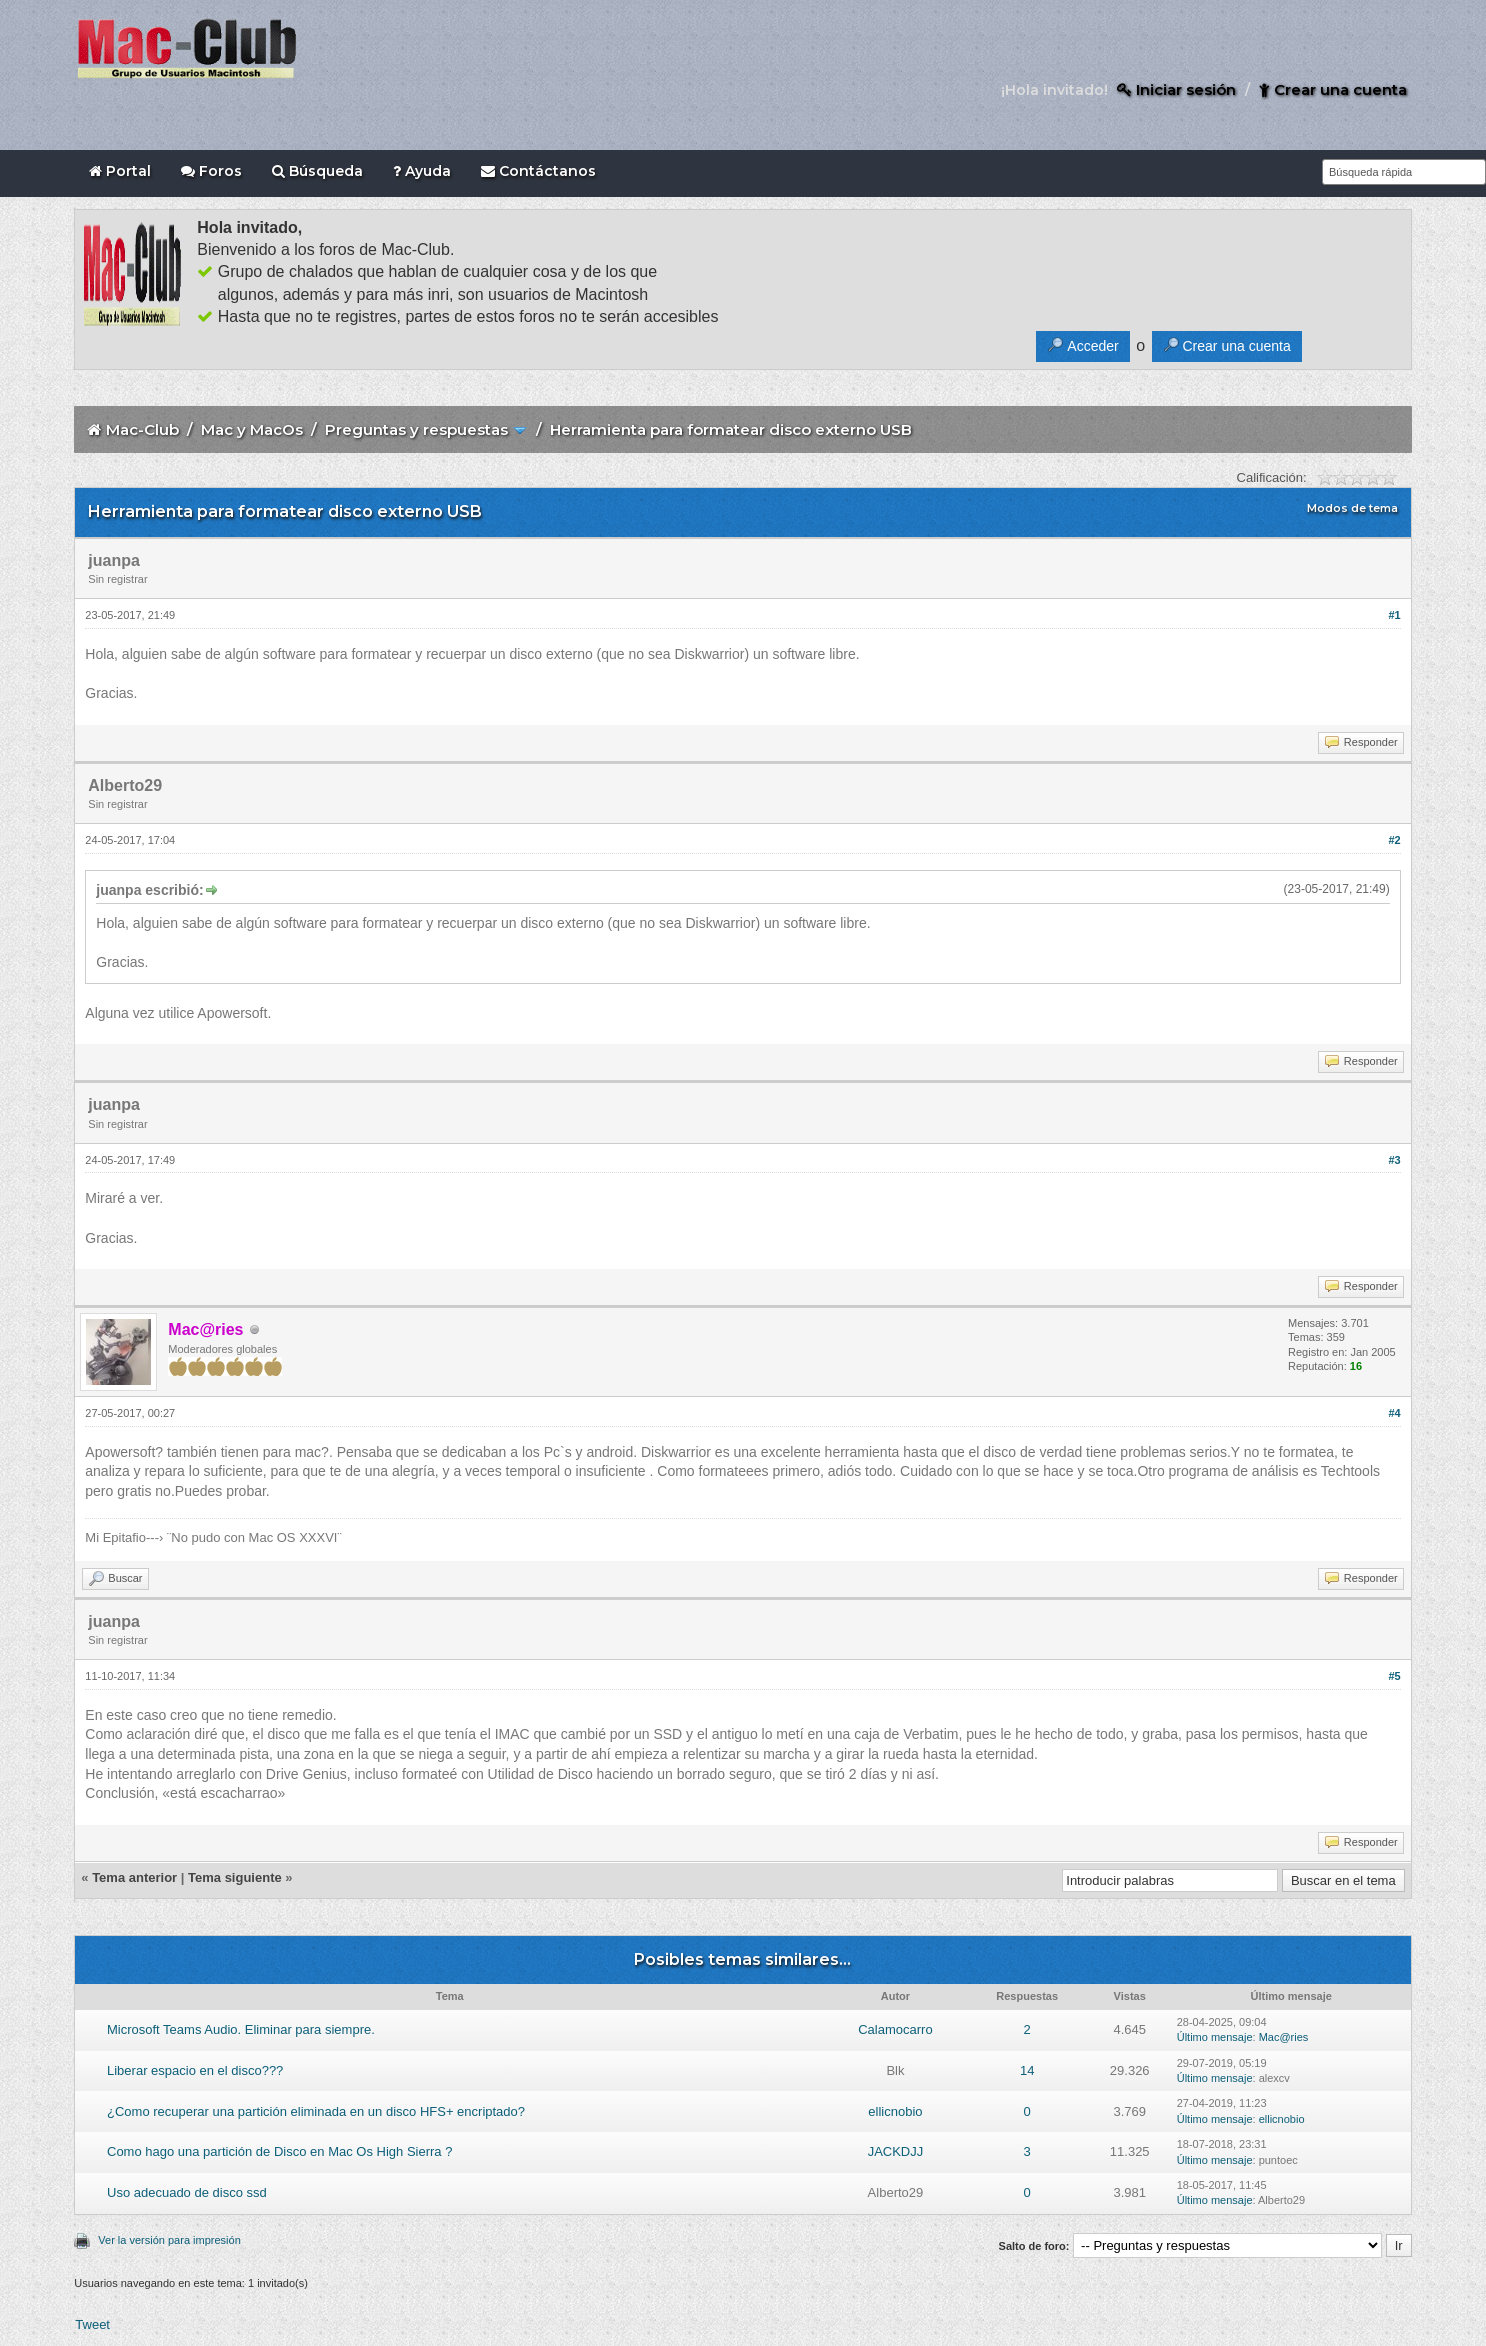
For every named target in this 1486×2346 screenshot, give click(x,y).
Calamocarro (895, 2029)
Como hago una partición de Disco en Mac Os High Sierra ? (279, 2151)
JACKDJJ (896, 2151)
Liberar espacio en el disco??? (195, 2070)
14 (1027, 2070)
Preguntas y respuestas (416, 429)
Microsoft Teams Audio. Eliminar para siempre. (241, 2029)
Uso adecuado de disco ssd (187, 2192)
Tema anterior (134, 1877)
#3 (1394, 1160)
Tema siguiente (235, 1877)
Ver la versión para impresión (169, 2240)
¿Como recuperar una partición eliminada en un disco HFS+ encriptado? (316, 2111)
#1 (1394, 615)
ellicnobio (895, 2111)
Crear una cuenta (1333, 89)
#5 (1394, 1676)
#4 (1394, 1413)
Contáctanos (538, 171)
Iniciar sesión (1176, 89)
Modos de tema (1352, 508)
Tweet (92, 2324)
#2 (1394, 840)
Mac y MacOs (252, 429)
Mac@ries (1284, 2037)
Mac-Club (142, 429)
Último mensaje (1215, 2037)
